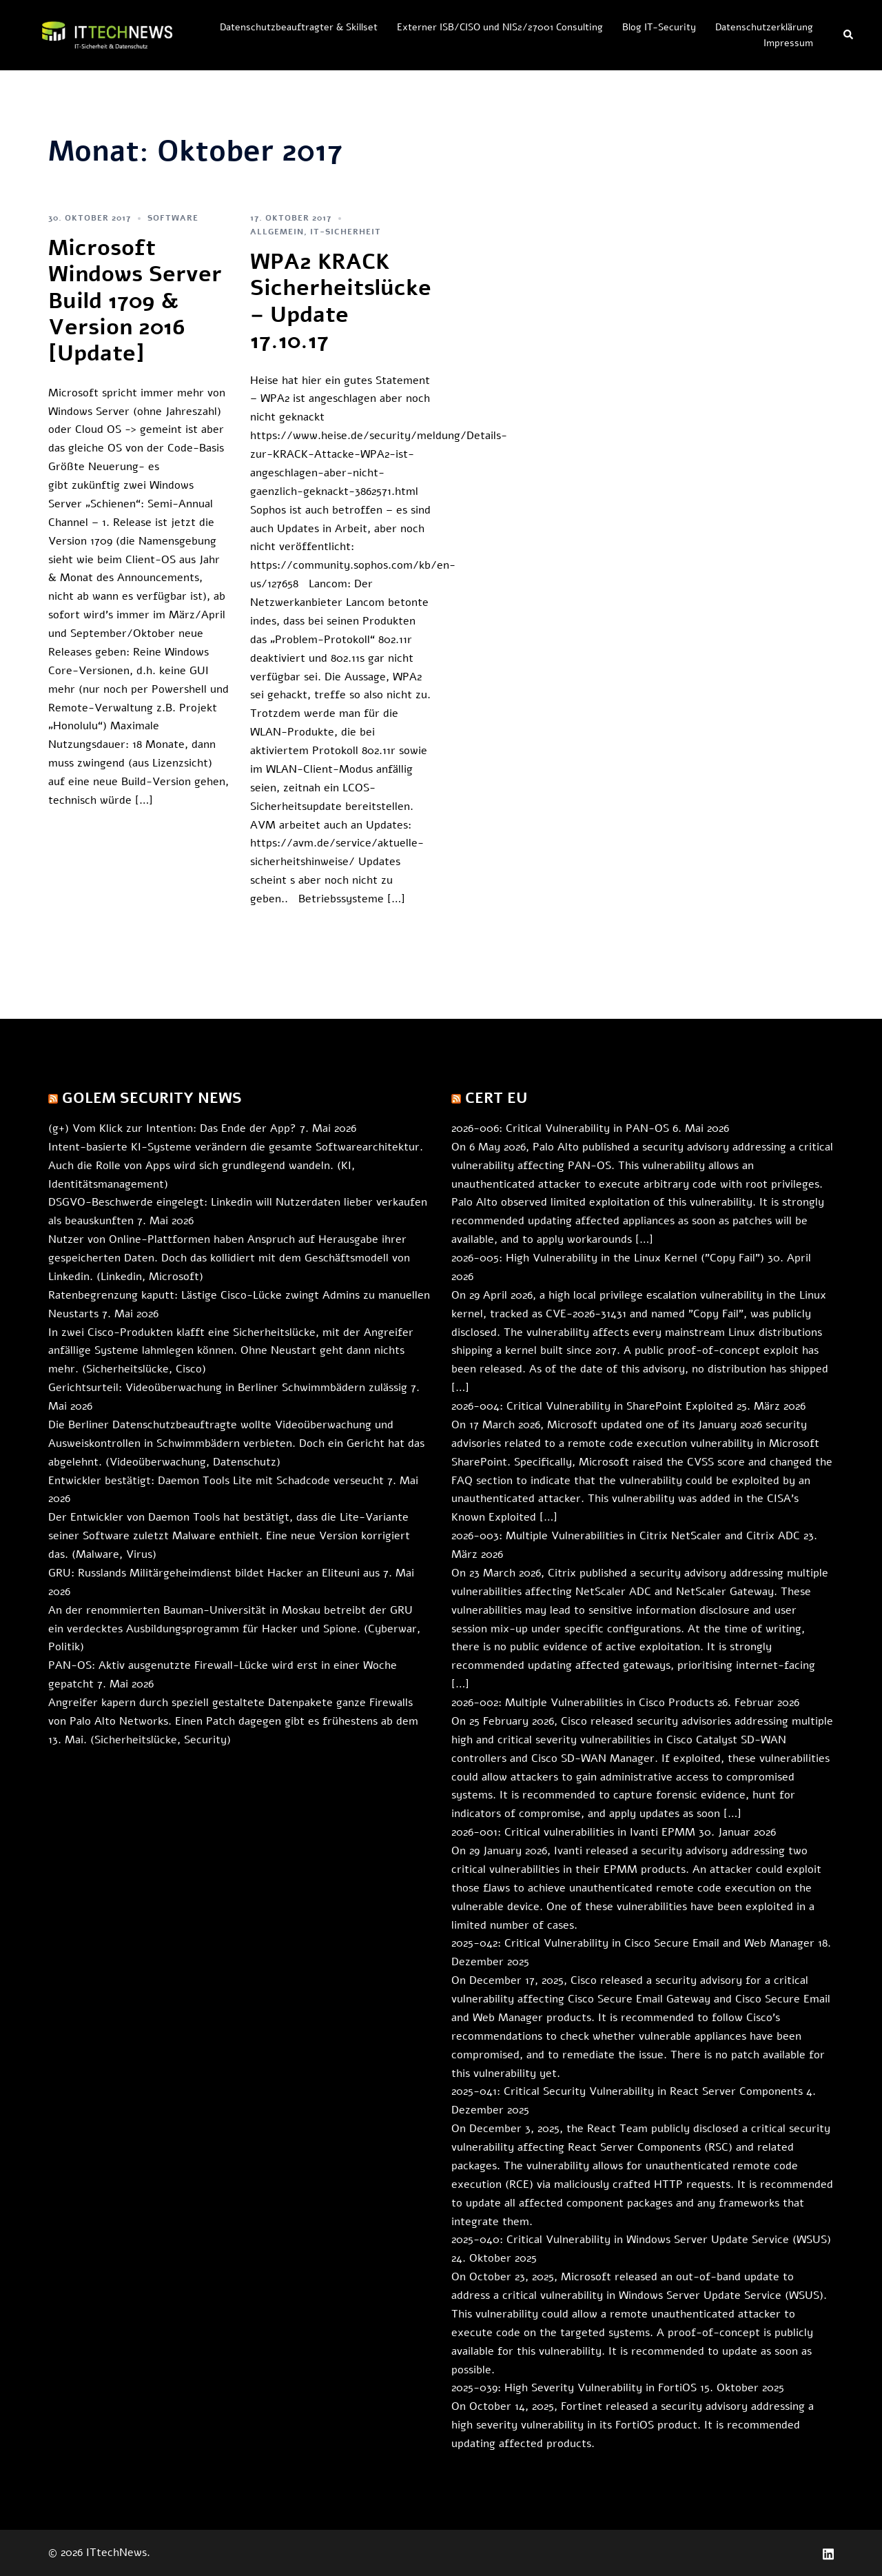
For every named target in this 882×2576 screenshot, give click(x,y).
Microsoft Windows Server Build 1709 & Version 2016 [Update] (135, 301)
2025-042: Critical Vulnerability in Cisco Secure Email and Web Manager (632, 1943)
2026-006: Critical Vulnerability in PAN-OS (560, 1128)
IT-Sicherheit (345, 231)
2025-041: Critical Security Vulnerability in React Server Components (627, 2091)
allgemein (277, 231)
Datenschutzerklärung (764, 27)
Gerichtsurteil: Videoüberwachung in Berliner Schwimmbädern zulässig (227, 1387)
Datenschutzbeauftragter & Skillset (299, 27)
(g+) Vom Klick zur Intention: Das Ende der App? (172, 1128)
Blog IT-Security (659, 27)
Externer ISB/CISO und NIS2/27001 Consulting (500, 27)
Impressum (788, 43)
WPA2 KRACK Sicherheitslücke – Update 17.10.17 (340, 301)
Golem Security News (152, 1098)
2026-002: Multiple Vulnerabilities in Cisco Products (582, 1702)
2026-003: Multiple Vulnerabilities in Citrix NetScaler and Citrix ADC (625, 1535)
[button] (848, 35)
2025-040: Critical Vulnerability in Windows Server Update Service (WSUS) (641, 2239)
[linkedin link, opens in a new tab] (828, 2552)
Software (172, 217)
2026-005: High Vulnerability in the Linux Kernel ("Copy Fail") (607, 1258)
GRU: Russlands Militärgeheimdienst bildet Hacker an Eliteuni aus (214, 1573)
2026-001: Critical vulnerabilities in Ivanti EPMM (573, 1832)
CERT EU (496, 1098)
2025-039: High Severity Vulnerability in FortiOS (574, 2387)
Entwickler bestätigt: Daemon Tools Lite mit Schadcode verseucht (216, 1480)
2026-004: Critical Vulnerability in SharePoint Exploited (592, 1406)
